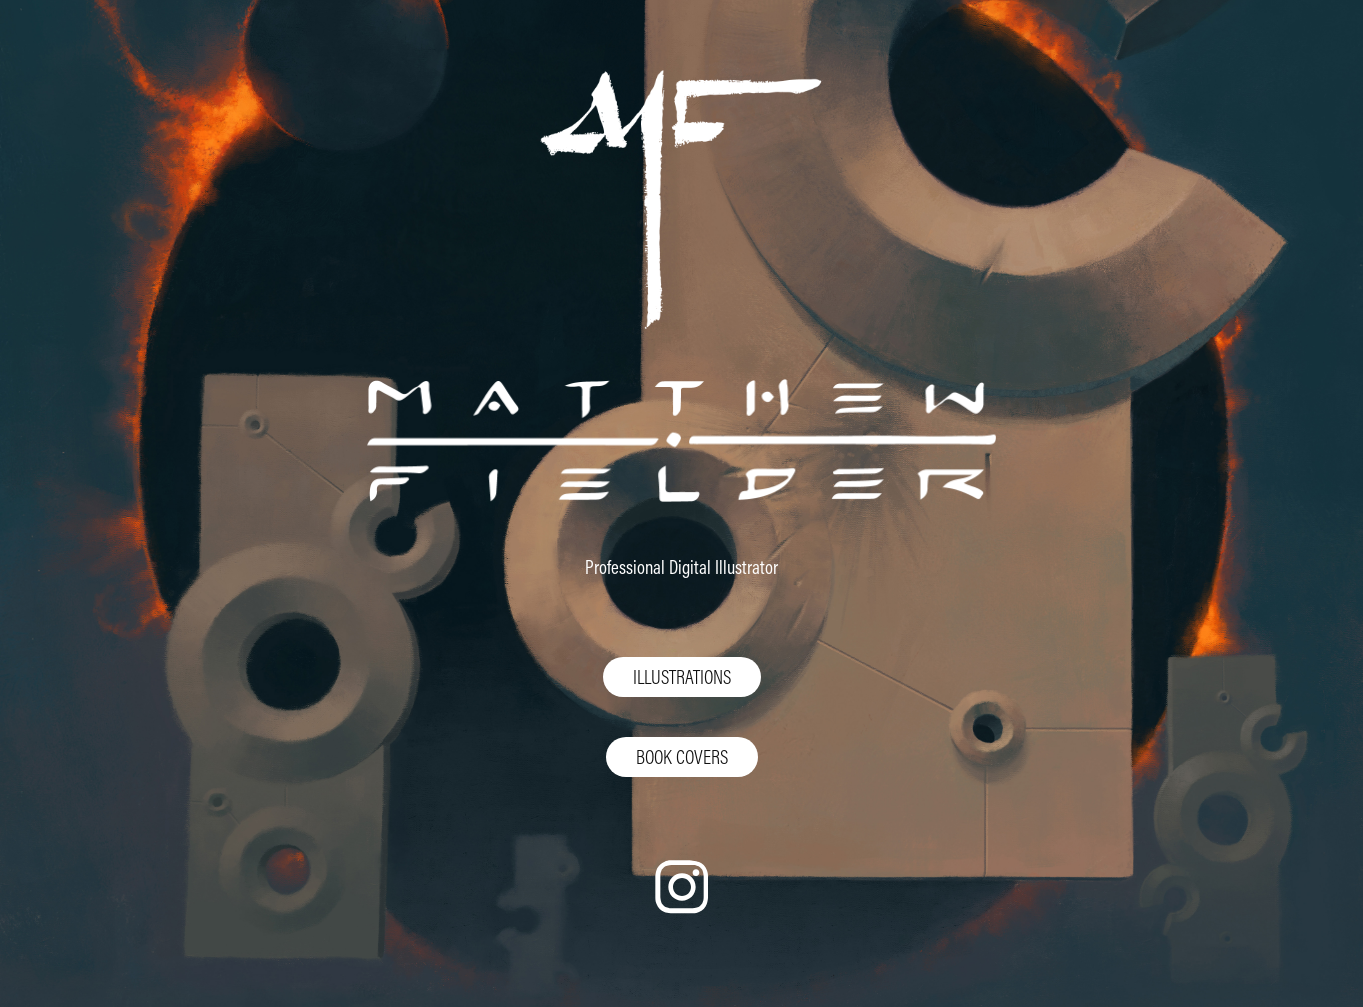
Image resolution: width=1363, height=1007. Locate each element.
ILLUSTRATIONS (682, 676)
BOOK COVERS (682, 756)
